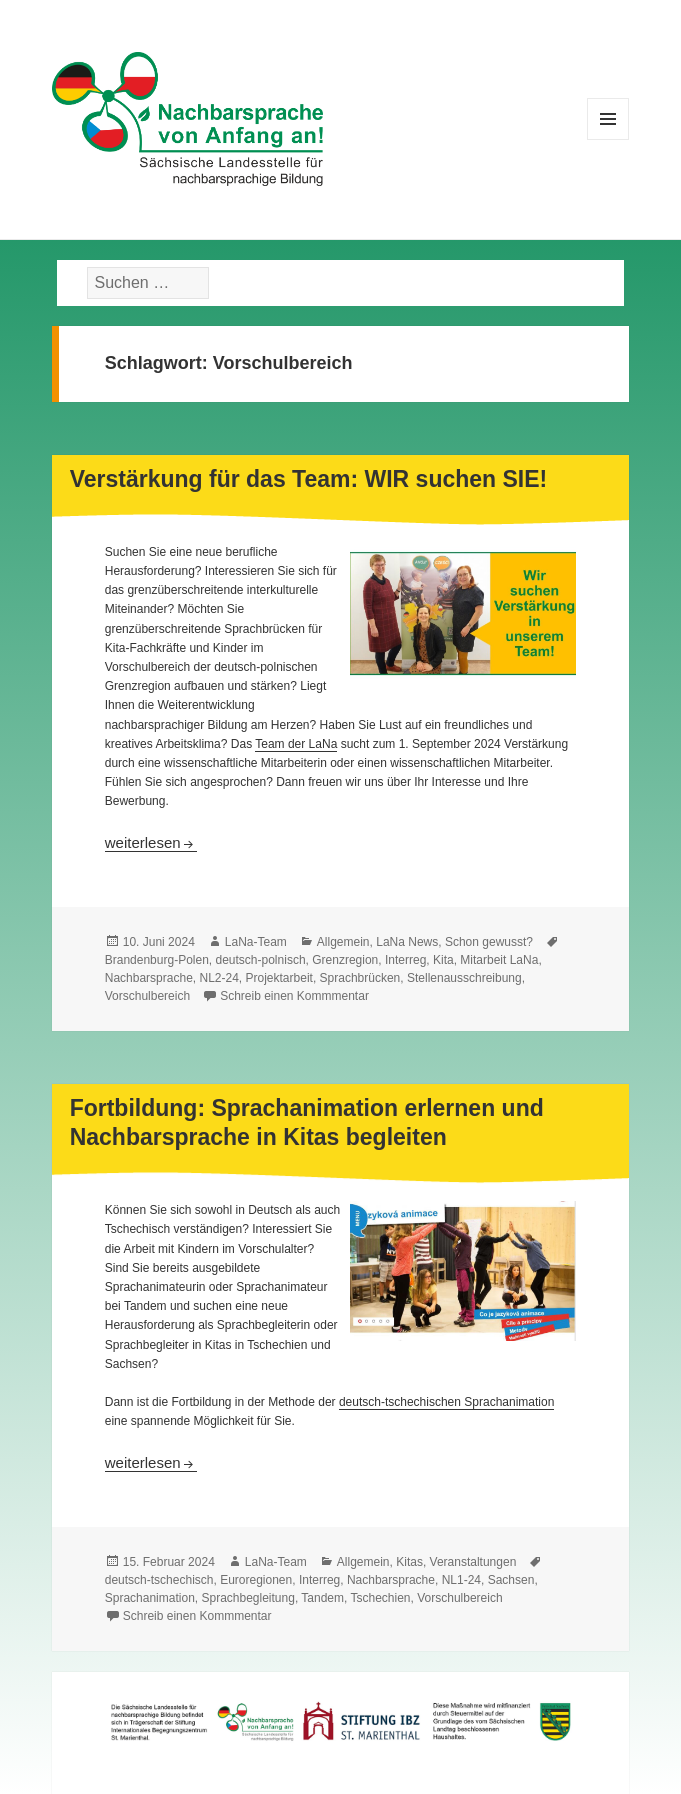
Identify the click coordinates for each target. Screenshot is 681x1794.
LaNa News (407, 942)
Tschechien (381, 1598)
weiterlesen (151, 842)
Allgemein (343, 942)
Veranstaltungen (473, 1562)
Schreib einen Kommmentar (294, 996)
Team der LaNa (296, 744)
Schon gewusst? (489, 942)
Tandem (322, 1598)
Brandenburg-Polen (157, 960)
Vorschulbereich (147, 996)
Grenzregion (345, 960)
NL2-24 (218, 978)
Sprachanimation (150, 1598)
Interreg (405, 960)
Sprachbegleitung (247, 1598)
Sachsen (511, 1580)
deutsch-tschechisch (159, 1580)
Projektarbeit (279, 978)
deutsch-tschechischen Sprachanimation (446, 1402)
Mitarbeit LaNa (499, 960)
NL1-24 (461, 1580)
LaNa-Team (256, 942)
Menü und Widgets (608, 139)
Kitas (409, 1562)
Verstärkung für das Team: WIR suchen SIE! (309, 479)
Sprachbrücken (360, 978)
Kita (443, 960)
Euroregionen (256, 1580)
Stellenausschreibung (464, 978)
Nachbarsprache (149, 978)
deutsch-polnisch (261, 960)
